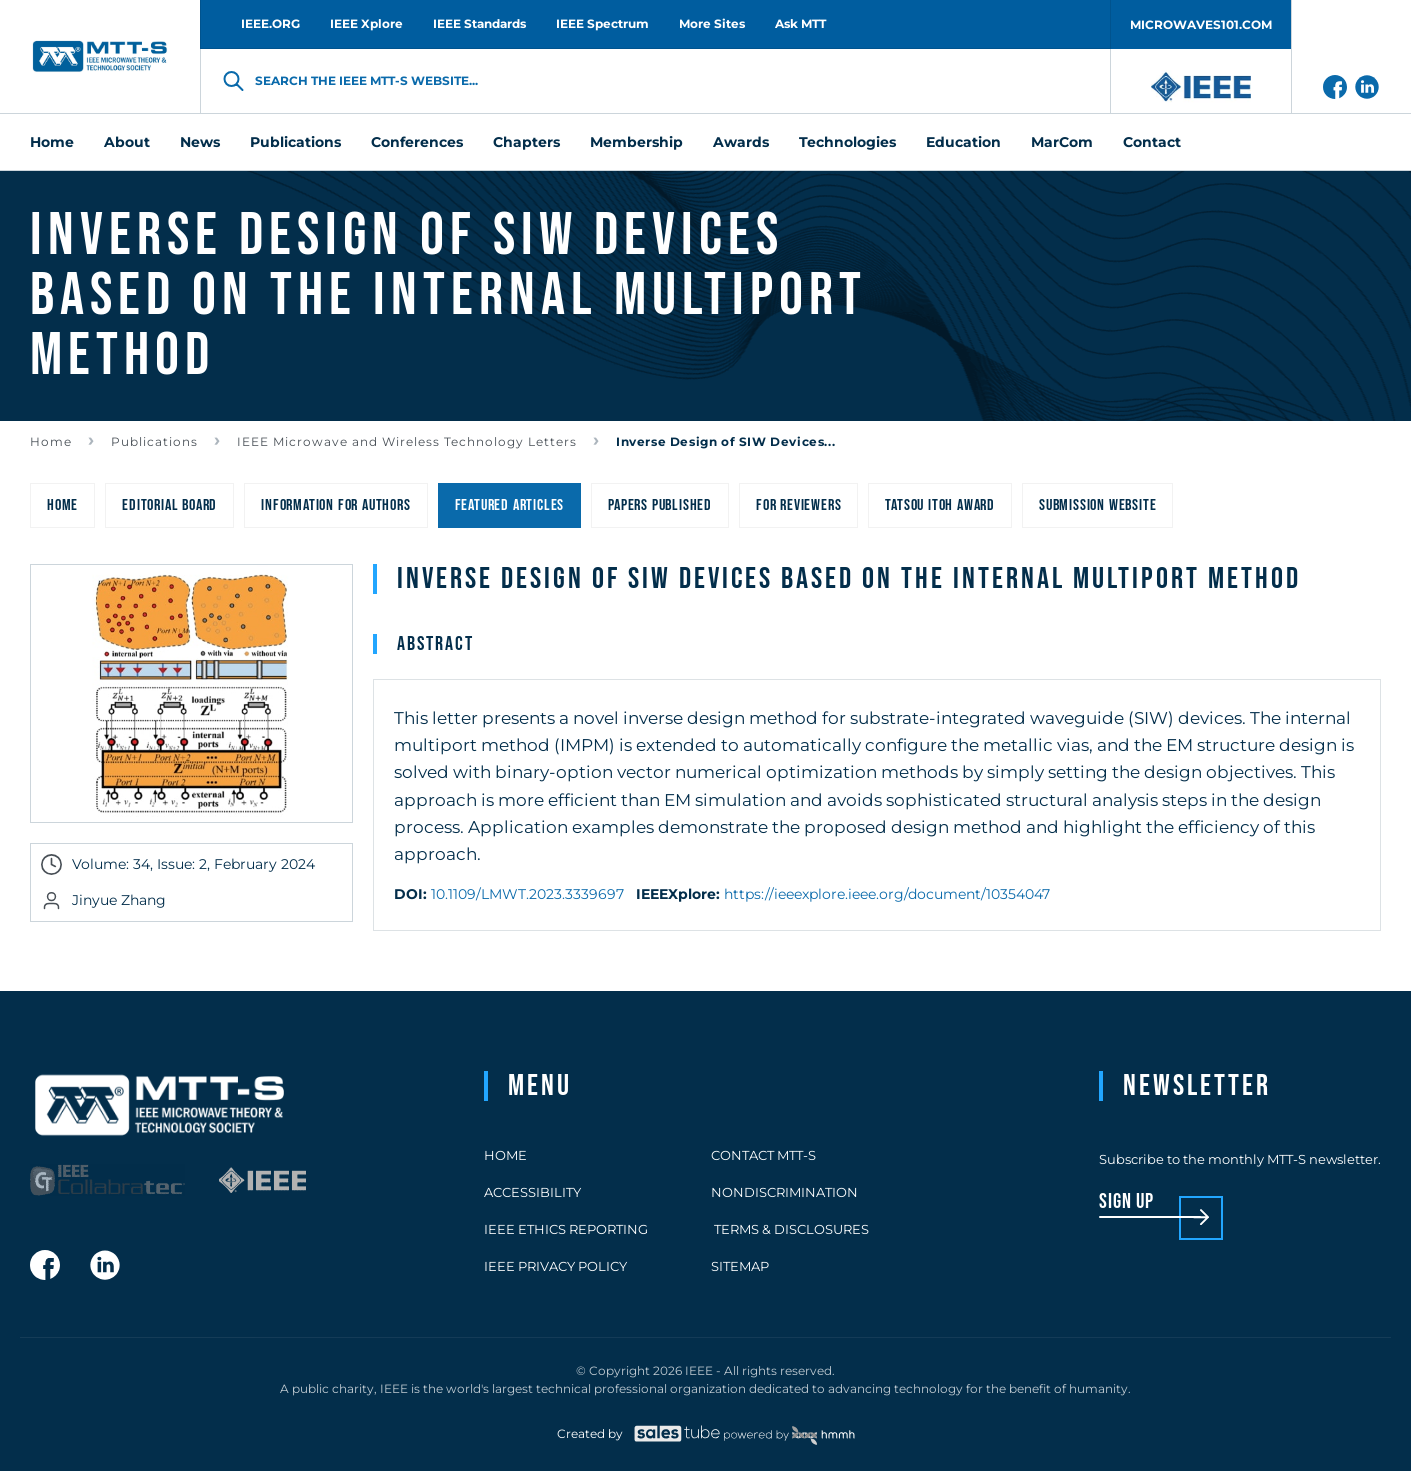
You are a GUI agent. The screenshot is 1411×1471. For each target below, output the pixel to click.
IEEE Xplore (366, 23)
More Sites (712, 23)
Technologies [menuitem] (847, 142)
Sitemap (740, 1266)
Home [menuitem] (52, 142)
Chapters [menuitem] (526, 142)
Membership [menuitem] (636, 142)
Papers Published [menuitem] (660, 505)
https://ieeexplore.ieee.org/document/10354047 (887, 894)
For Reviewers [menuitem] (798, 505)
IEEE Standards (479, 23)
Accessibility (532, 1192)
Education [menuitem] (963, 142)
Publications (154, 441)
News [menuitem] (200, 142)
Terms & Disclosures (790, 1229)
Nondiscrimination (784, 1192)
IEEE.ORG (270, 23)
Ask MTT (800, 23)
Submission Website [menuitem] (1097, 505)
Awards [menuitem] (741, 142)
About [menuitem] (127, 142)
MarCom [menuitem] (1062, 142)
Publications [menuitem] (295, 142)
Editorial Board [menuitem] (169, 505)
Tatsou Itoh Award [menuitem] (940, 505)
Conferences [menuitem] (417, 142)
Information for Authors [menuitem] (335, 505)
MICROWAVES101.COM (1201, 24)
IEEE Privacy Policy (555, 1266)
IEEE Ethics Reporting (566, 1229)
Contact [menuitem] (1152, 142)
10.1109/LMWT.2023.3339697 (527, 894)
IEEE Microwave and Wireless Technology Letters (407, 441)
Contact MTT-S (763, 1155)
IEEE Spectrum (602, 23)
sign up (1126, 1202)
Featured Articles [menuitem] (510, 505)
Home (51, 441)
